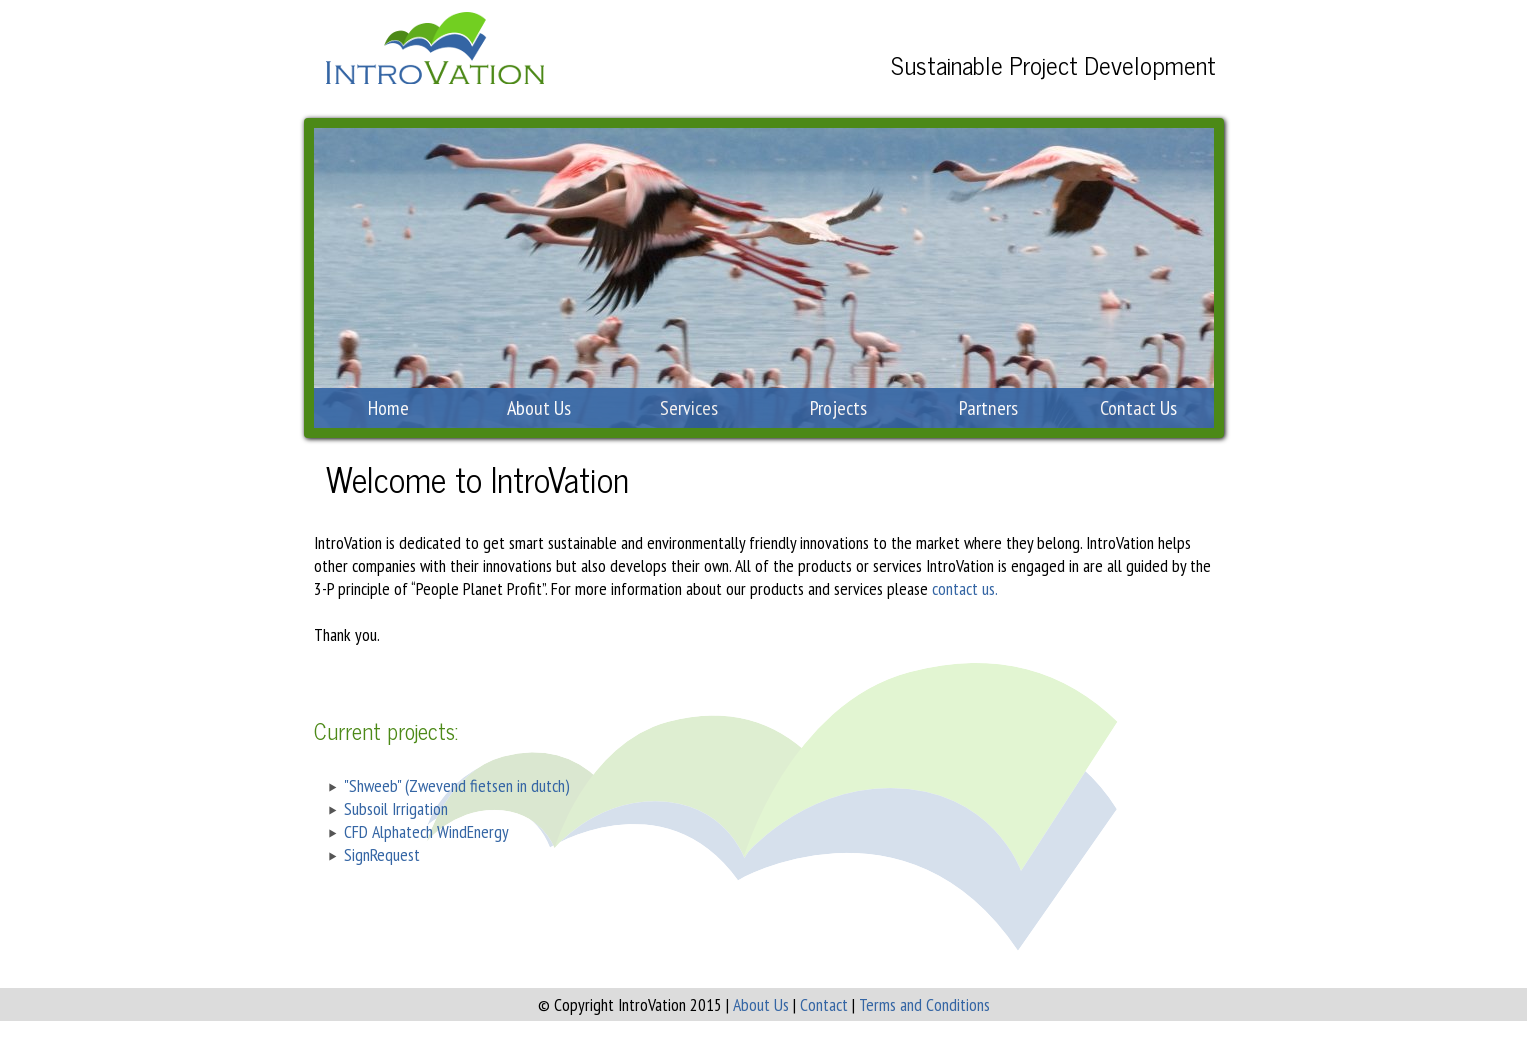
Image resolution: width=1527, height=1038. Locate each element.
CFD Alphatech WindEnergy (426, 831)
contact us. (965, 588)
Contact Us (1138, 408)
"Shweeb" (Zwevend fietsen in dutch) (457, 785)
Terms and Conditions (924, 1004)
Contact (824, 1004)
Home (388, 408)
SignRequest (382, 854)
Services (689, 408)
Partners (988, 408)
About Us (539, 408)
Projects (838, 408)
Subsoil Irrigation (396, 808)
